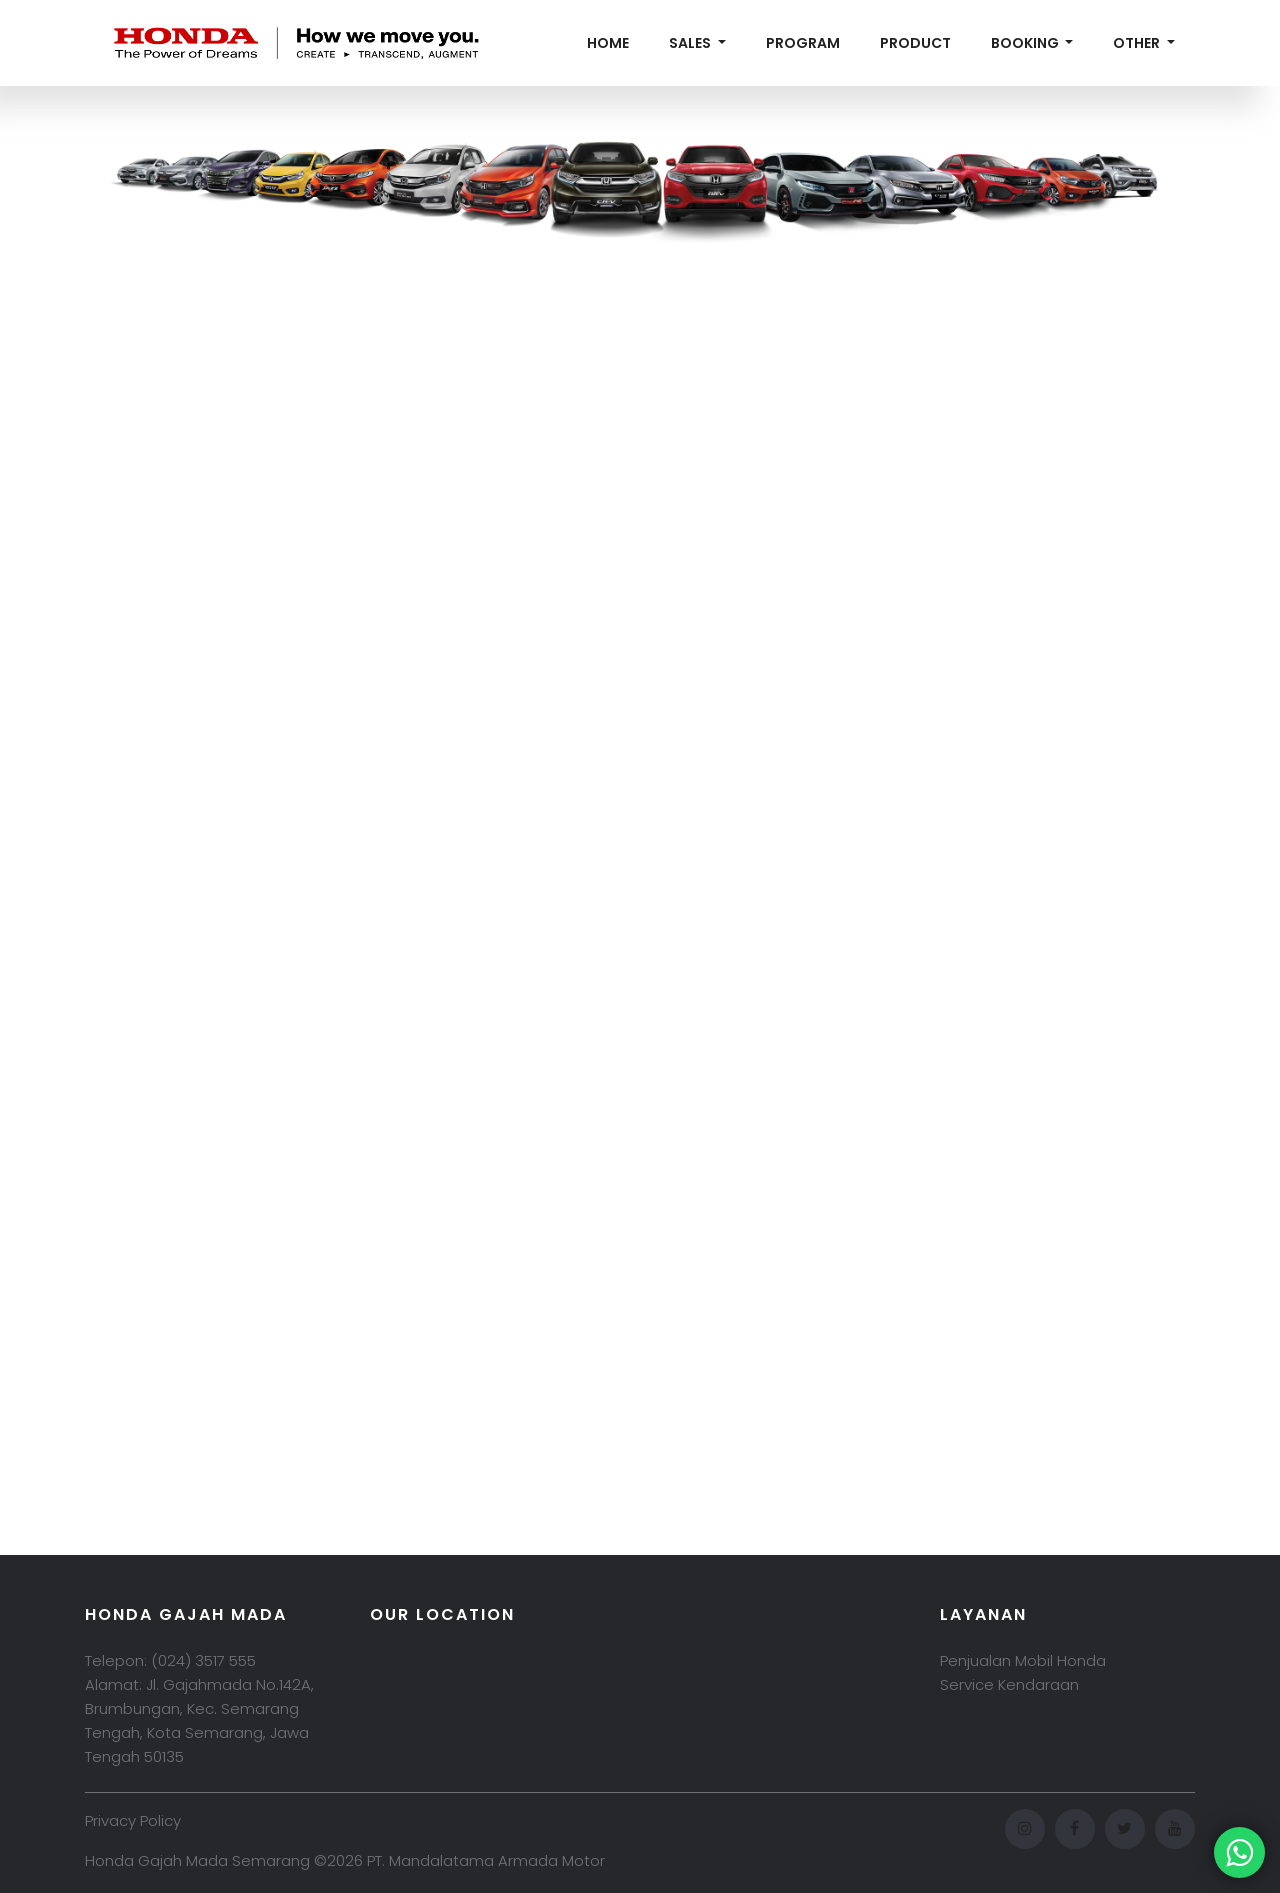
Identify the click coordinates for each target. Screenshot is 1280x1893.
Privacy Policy (133, 1820)
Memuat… (640, 803)
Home (608, 43)
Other (1138, 43)
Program (803, 43)
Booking (1026, 43)
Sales (691, 43)
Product (915, 43)
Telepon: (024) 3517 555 (170, 1660)
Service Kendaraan (1009, 1684)
